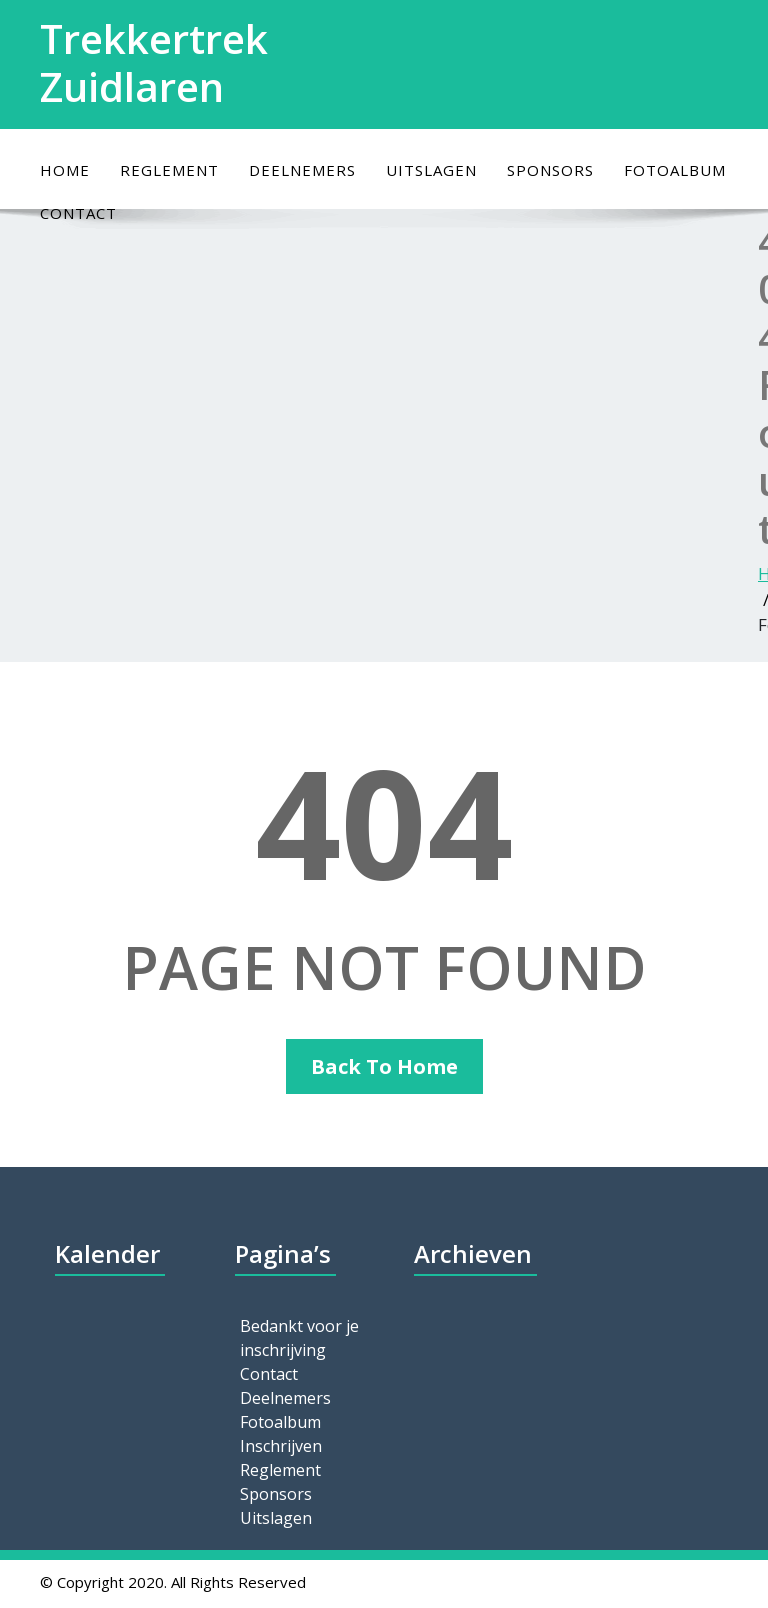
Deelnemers (302, 170)
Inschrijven (281, 1446)
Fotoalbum (675, 170)
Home (65, 170)
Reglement (169, 170)
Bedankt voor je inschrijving (299, 1338)
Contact (269, 1374)
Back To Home (384, 1066)
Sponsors (550, 170)
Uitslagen (431, 170)
